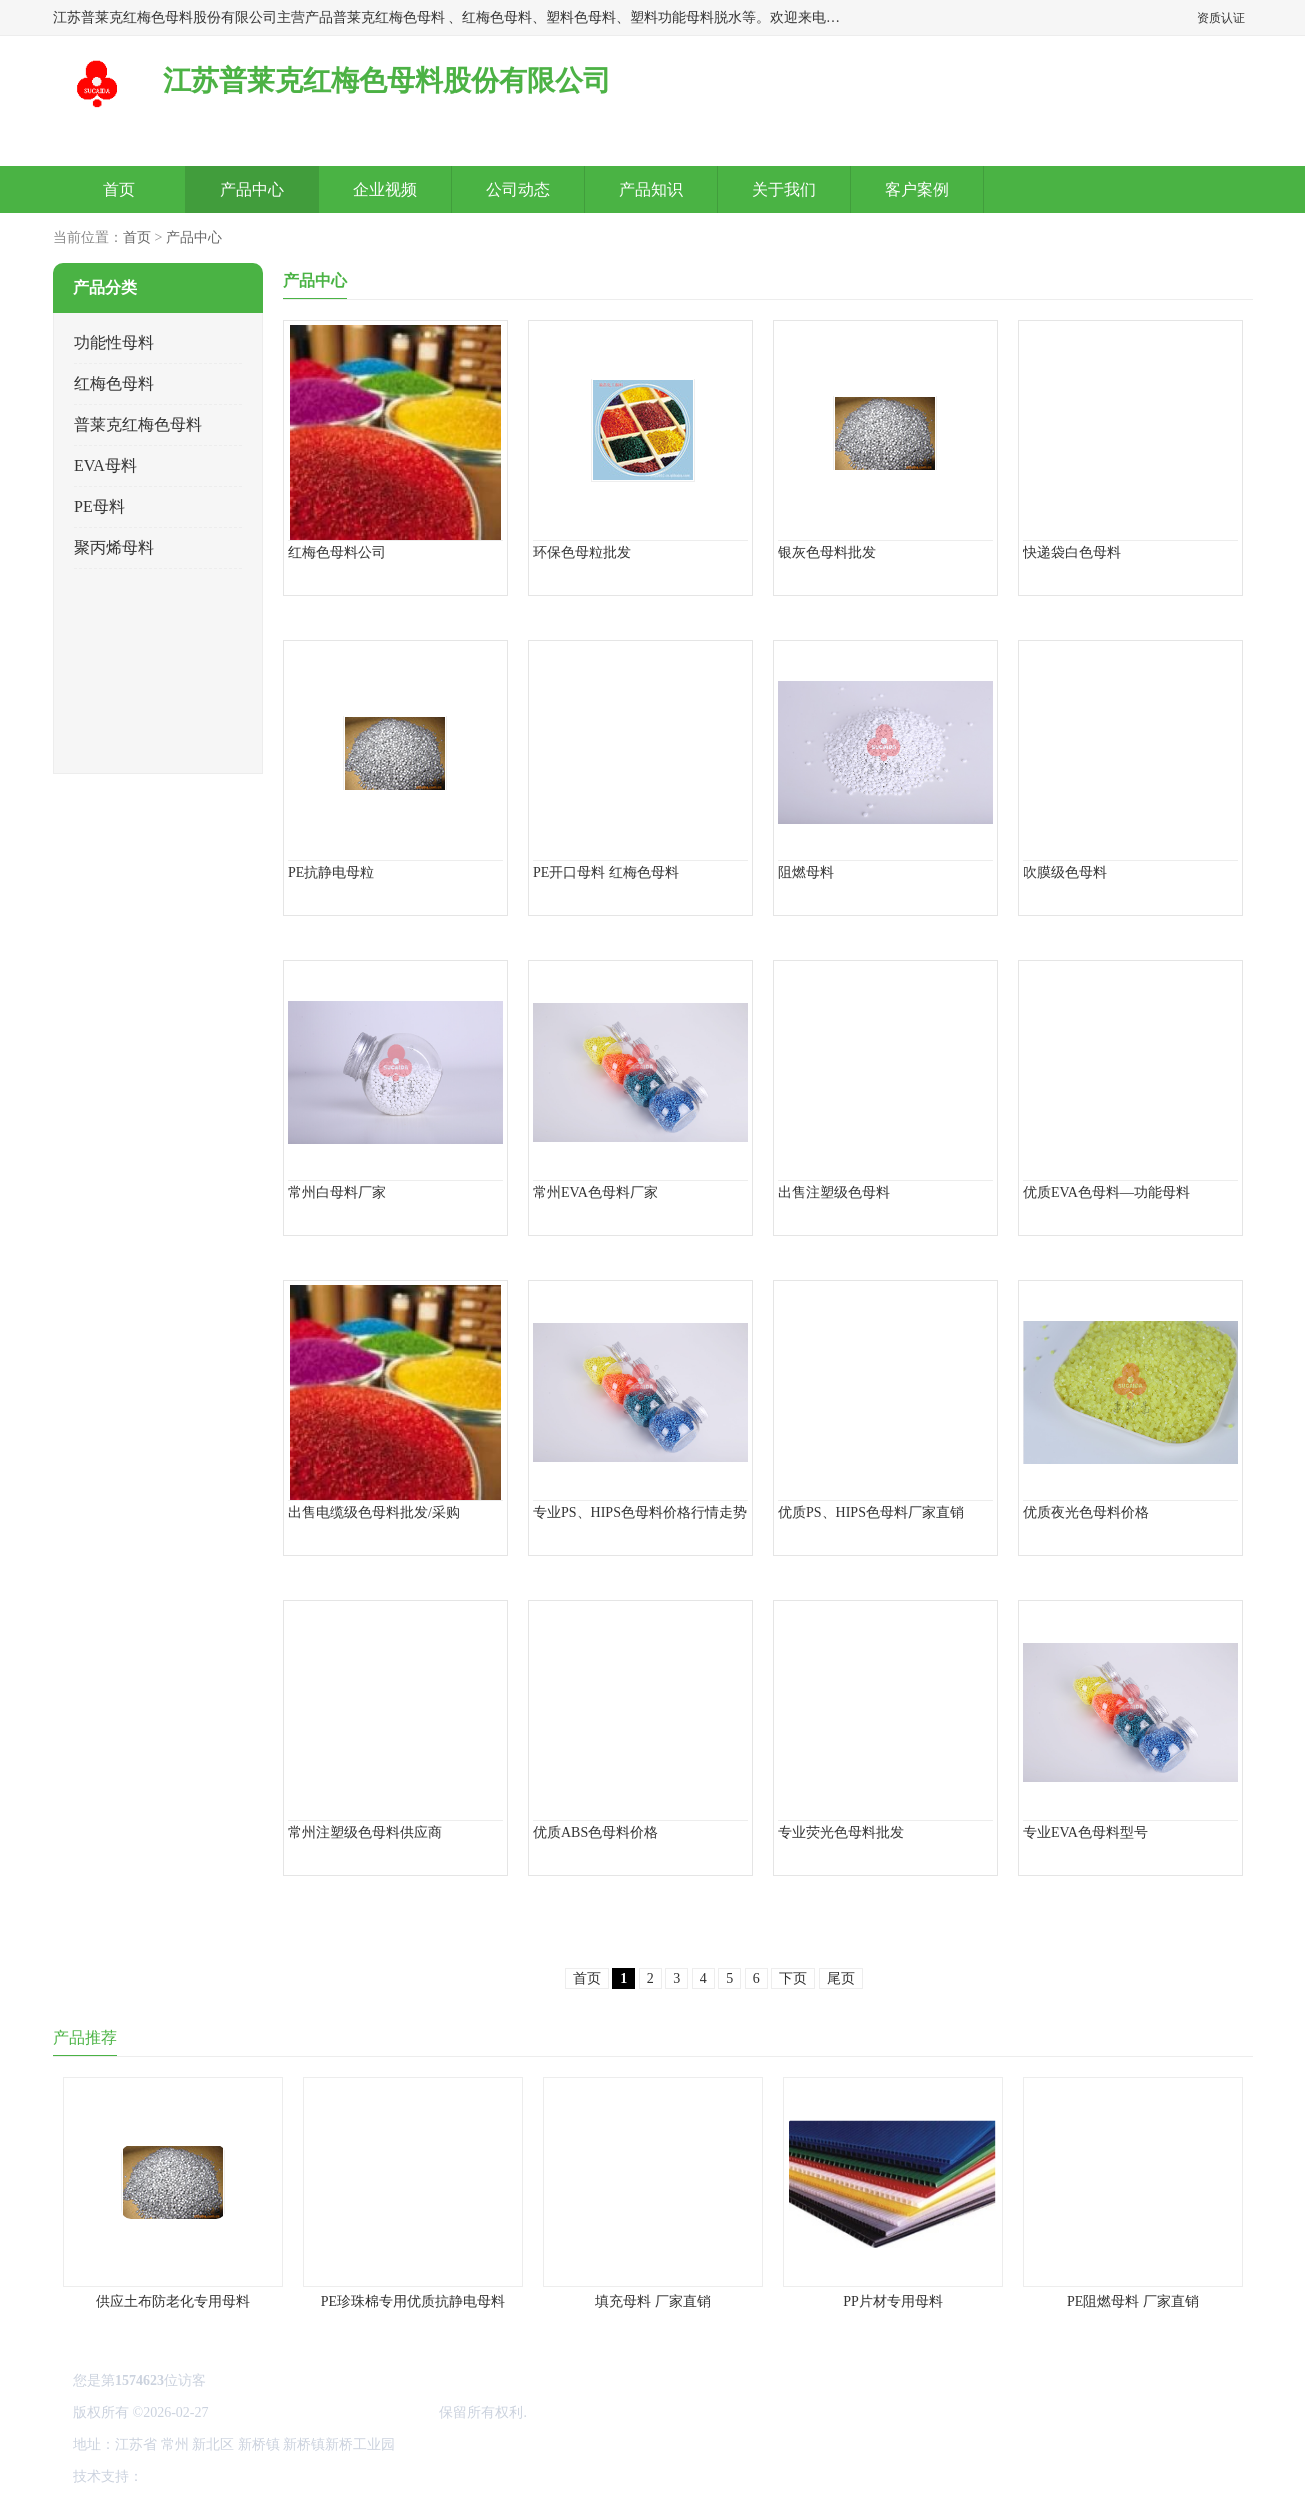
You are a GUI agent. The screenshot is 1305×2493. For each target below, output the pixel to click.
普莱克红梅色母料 (138, 424)
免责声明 (248, 2476)
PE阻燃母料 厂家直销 (1133, 2301)
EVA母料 (105, 465)
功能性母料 (114, 342)
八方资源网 (181, 2476)
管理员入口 (314, 2476)
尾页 (840, 1978)
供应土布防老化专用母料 (173, 2301)
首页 (119, 189)
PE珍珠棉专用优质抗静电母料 (412, 2301)
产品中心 (252, 189)
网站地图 (381, 2476)
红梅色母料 (114, 383)
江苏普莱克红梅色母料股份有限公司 (323, 2412)
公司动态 (518, 189)
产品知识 (651, 189)
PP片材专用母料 (893, 2301)
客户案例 (917, 189)
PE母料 (99, 506)
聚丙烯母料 (114, 547)
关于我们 (784, 189)
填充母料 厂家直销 (653, 2301)
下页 (793, 1978)
